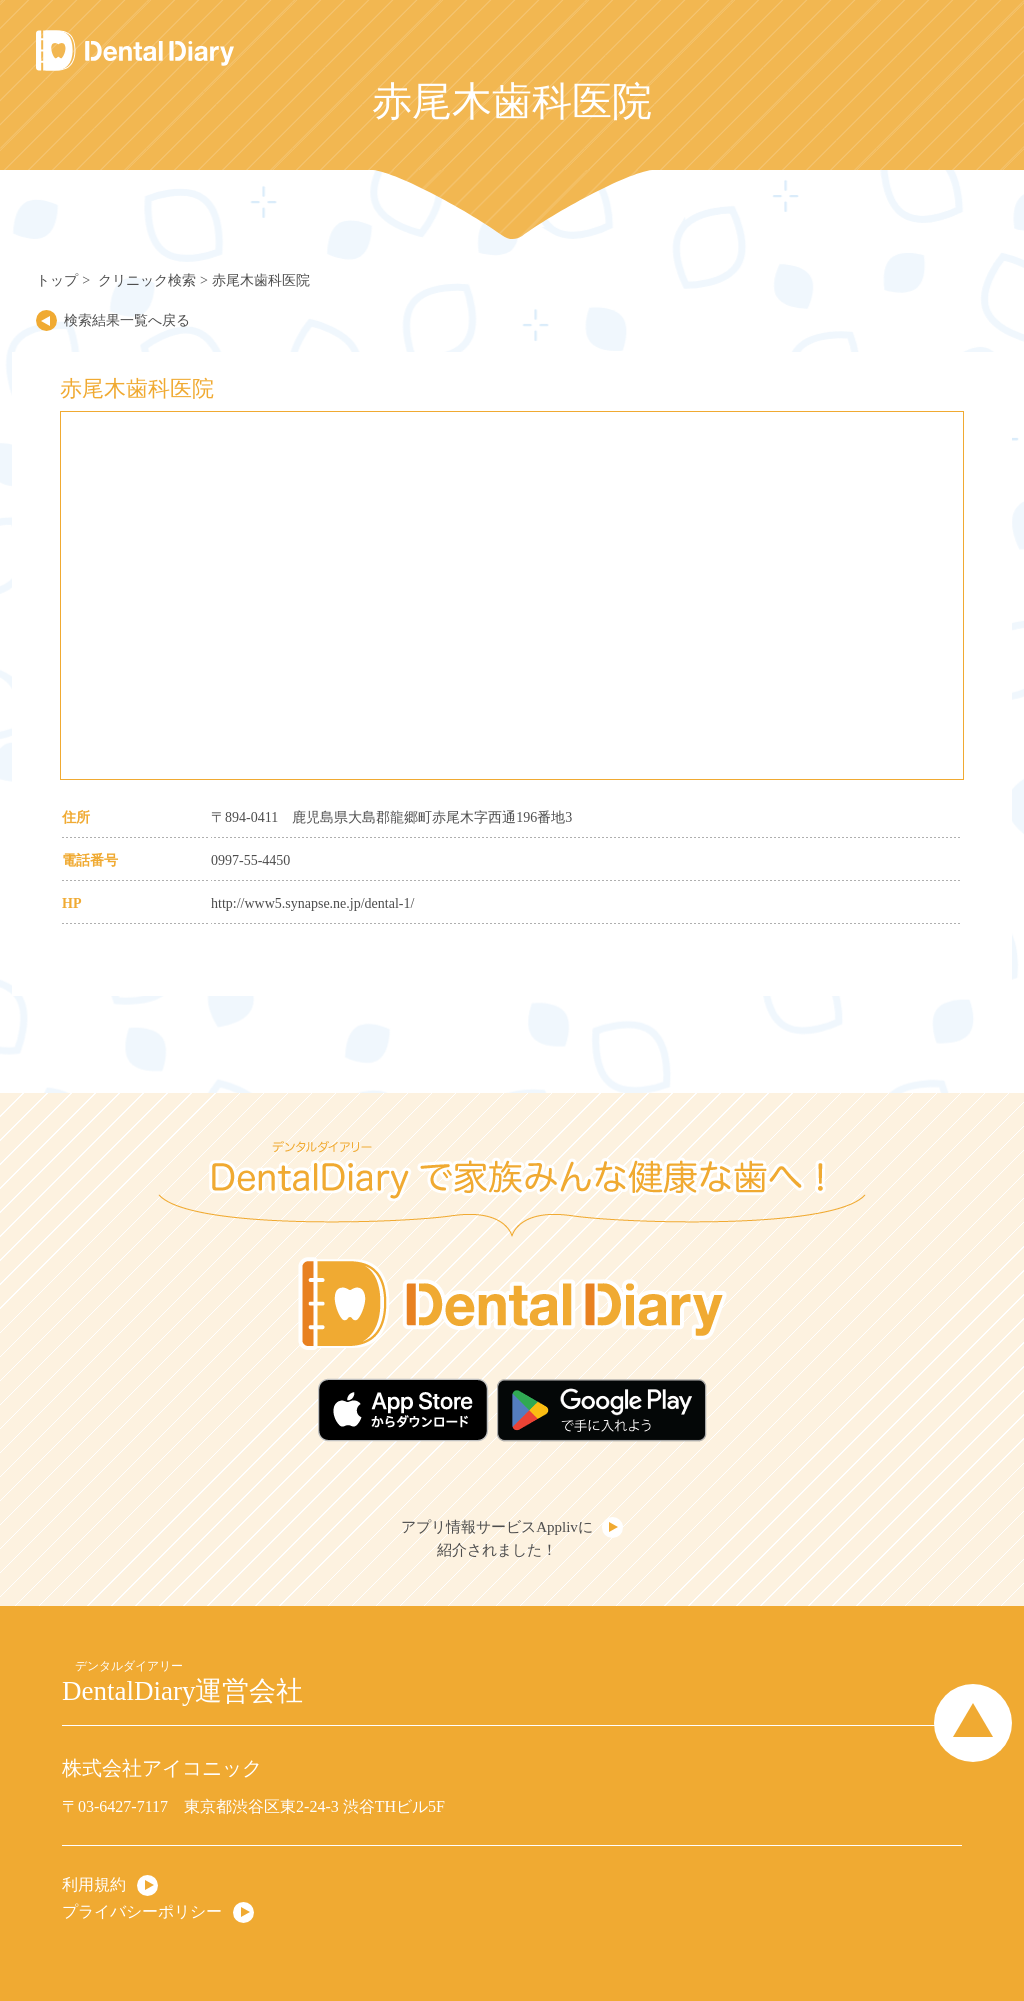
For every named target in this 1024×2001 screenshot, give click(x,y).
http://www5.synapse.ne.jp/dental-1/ (312, 903)
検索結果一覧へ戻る (127, 320)
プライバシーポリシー (142, 1911)
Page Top (973, 1723)
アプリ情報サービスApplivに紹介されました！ (497, 1538)
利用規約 (94, 1884)
